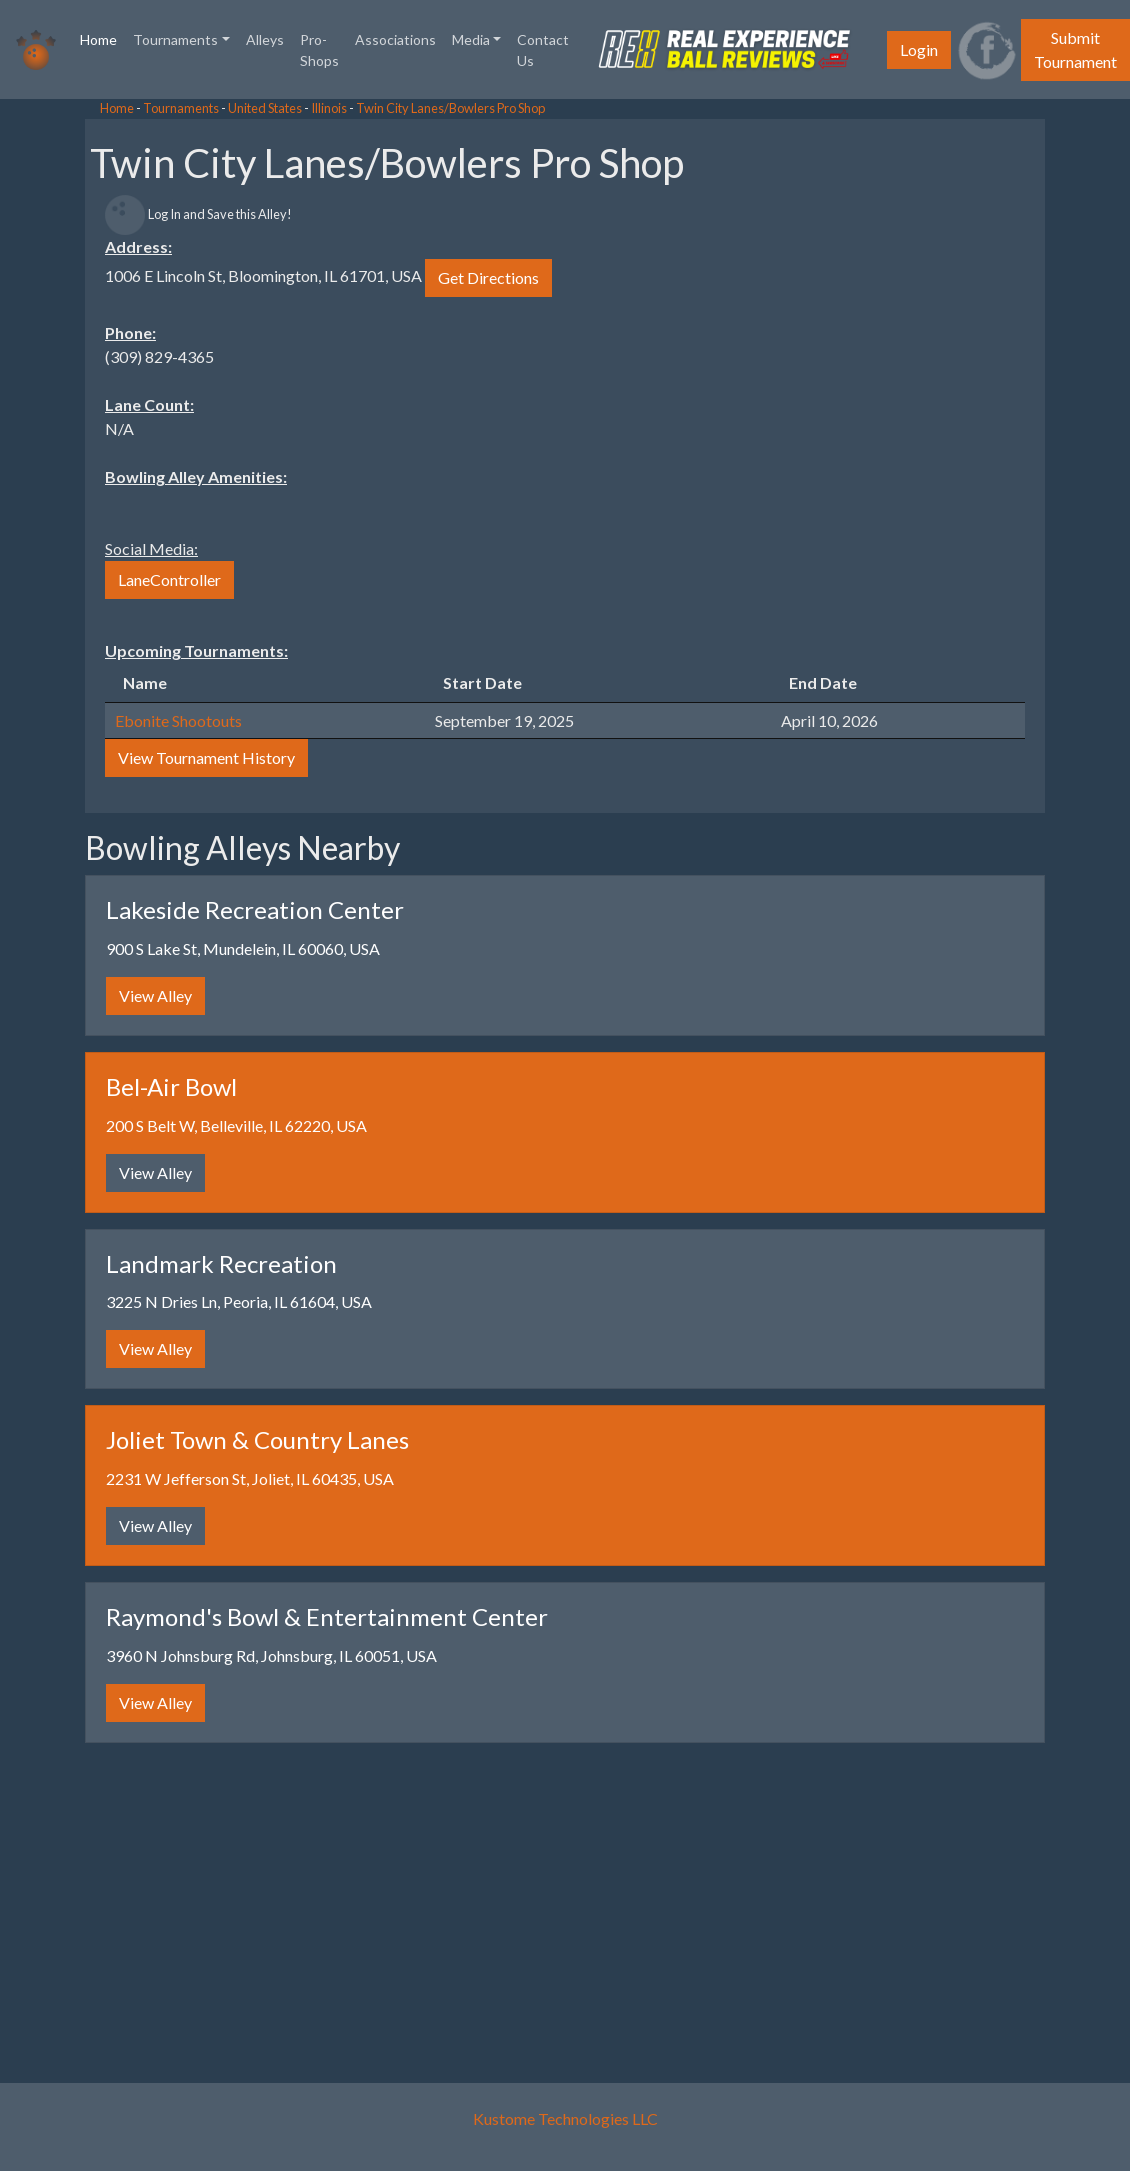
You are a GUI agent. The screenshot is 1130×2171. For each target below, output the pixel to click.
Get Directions (488, 277)
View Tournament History (206, 757)
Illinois (329, 108)
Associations (395, 39)
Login (919, 49)
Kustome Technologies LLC (565, 2118)
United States (265, 108)
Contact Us (543, 50)
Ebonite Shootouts (178, 720)
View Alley (155, 995)
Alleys (265, 39)
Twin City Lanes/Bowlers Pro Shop (450, 108)
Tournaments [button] (175, 39)
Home (102, 38)
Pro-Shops (319, 50)
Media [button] (471, 39)
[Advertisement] (160, 400)
